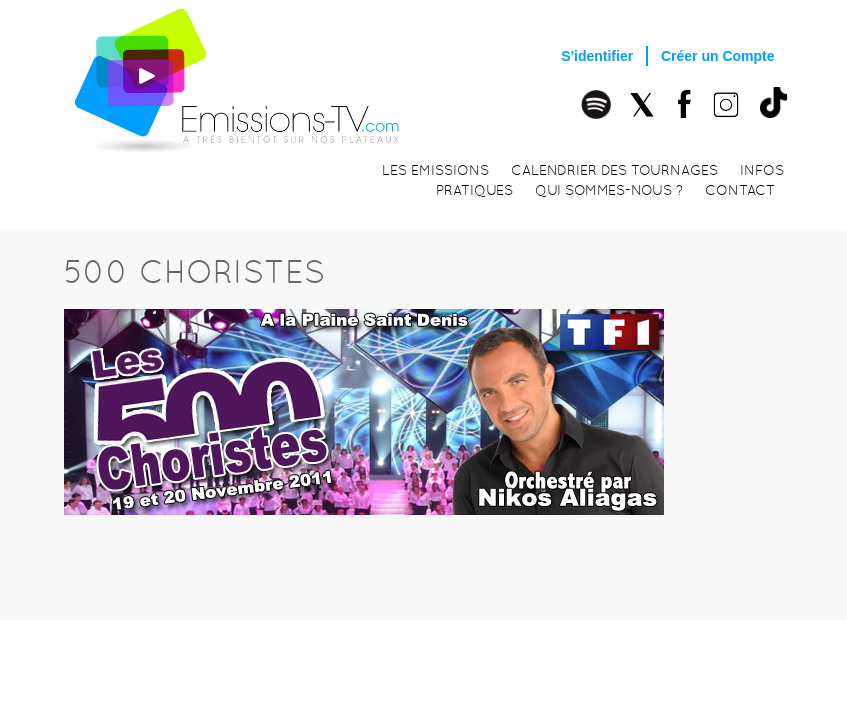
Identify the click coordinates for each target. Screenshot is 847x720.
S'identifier (597, 56)
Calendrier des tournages (614, 170)
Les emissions (435, 170)
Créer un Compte (718, 56)
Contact (740, 190)
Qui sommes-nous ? (609, 190)
